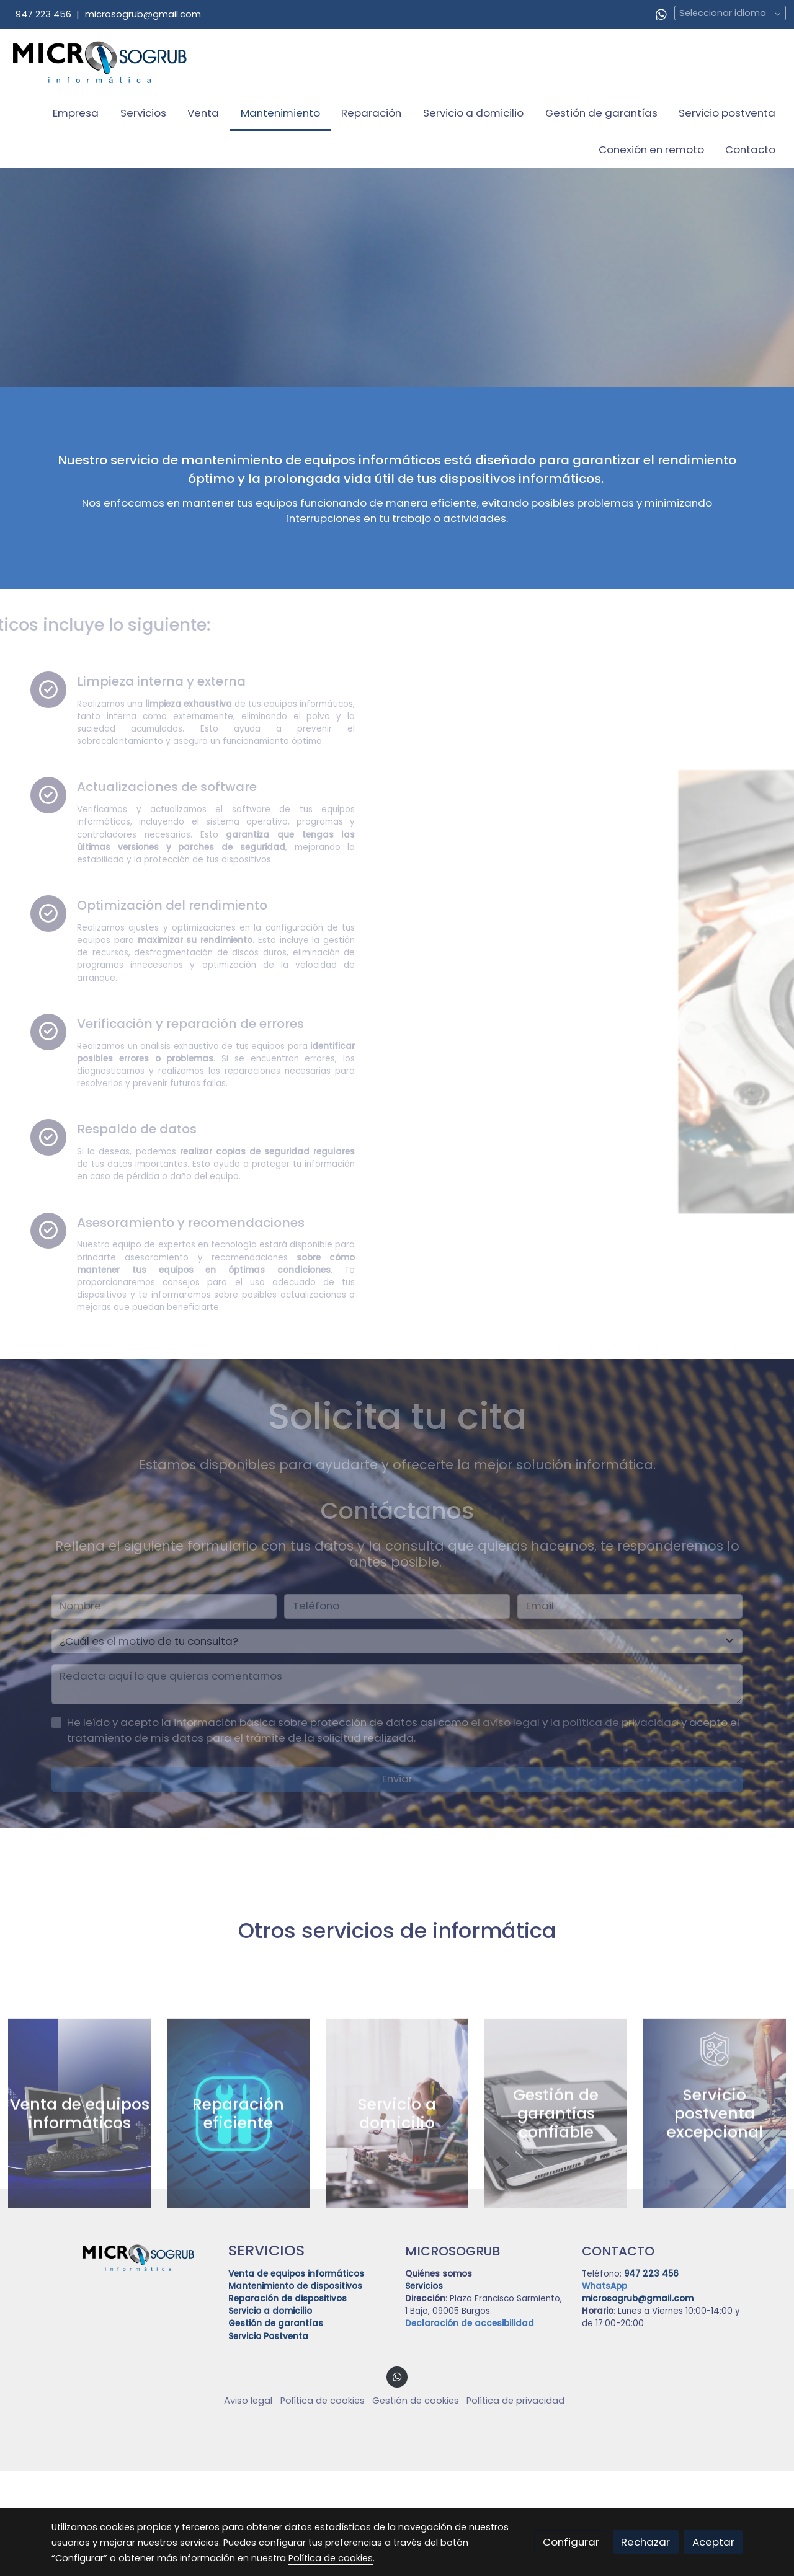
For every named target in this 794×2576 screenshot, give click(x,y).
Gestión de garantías (275, 2429)
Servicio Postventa (268, 2442)
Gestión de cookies (415, 2506)
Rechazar (645, 2541)
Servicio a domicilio (270, 2417)
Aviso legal (248, 2506)
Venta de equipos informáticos (296, 2379)
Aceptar (713, 2541)
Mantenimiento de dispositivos (295, 2391)
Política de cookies (322, 2506)
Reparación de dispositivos (288, 2404)
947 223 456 (43, 14)
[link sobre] (132, 2362)
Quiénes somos (438, 2379)
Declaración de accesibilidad (469, 2429)
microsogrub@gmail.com (143, 14)
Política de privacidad (515, 2506)
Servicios (424, 2391)
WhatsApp (604, 2391)
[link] (100, 61)
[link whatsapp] (661, 13)
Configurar (571, 2541)
